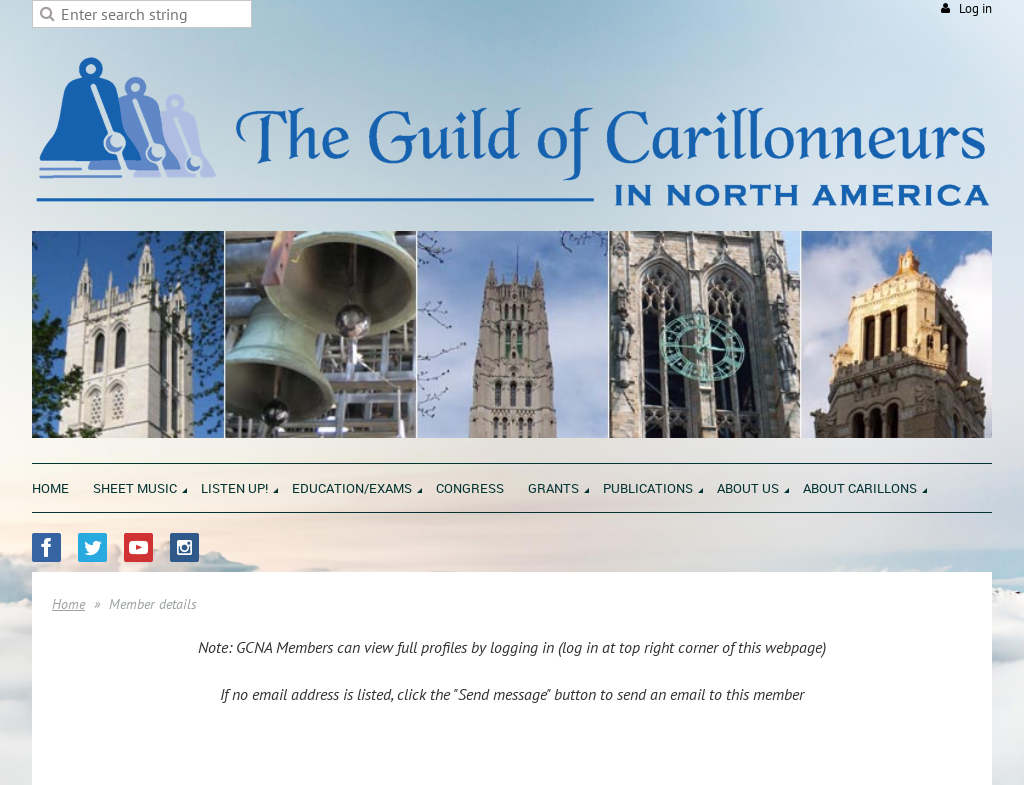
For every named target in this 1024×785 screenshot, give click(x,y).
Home (68, 604)
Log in (975, 8)
